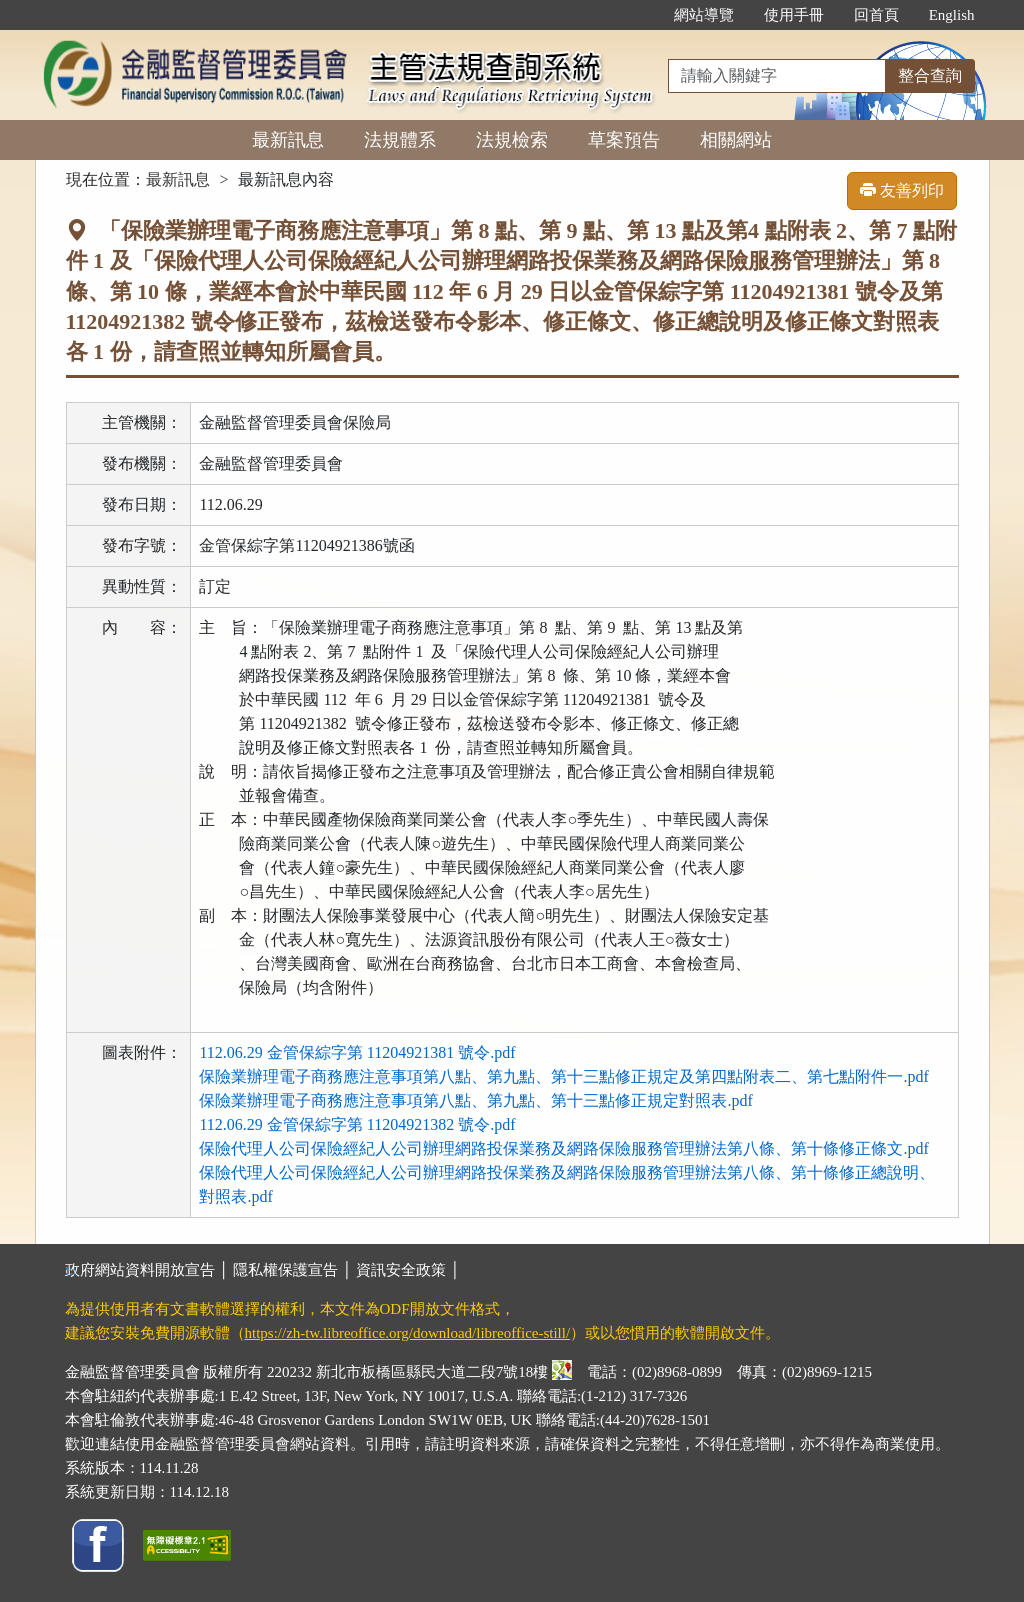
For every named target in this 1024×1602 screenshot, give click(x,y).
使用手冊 (794, 15)
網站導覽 (704, 15)
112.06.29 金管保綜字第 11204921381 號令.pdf (357, 1052)
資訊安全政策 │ (408, 1270)
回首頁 (876, 15)
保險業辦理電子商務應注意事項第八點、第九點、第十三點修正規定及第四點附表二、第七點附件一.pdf (563, 1076)
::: (637, 15)
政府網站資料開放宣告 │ (149, 1270)
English (952, 15)
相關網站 (736, 140)
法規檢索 (512, 140)
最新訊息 (288, 140)
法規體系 (400, 140)
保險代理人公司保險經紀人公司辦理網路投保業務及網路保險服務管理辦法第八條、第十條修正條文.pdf (563, 1148)
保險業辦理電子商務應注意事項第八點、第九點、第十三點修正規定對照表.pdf (475, 1100)
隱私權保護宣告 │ (294, 1270)
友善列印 (902, 190)
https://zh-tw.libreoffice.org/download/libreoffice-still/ (408, 1333)
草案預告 (624, 140)
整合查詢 (930, 75)
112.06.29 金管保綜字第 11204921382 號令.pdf (357, 1124)
